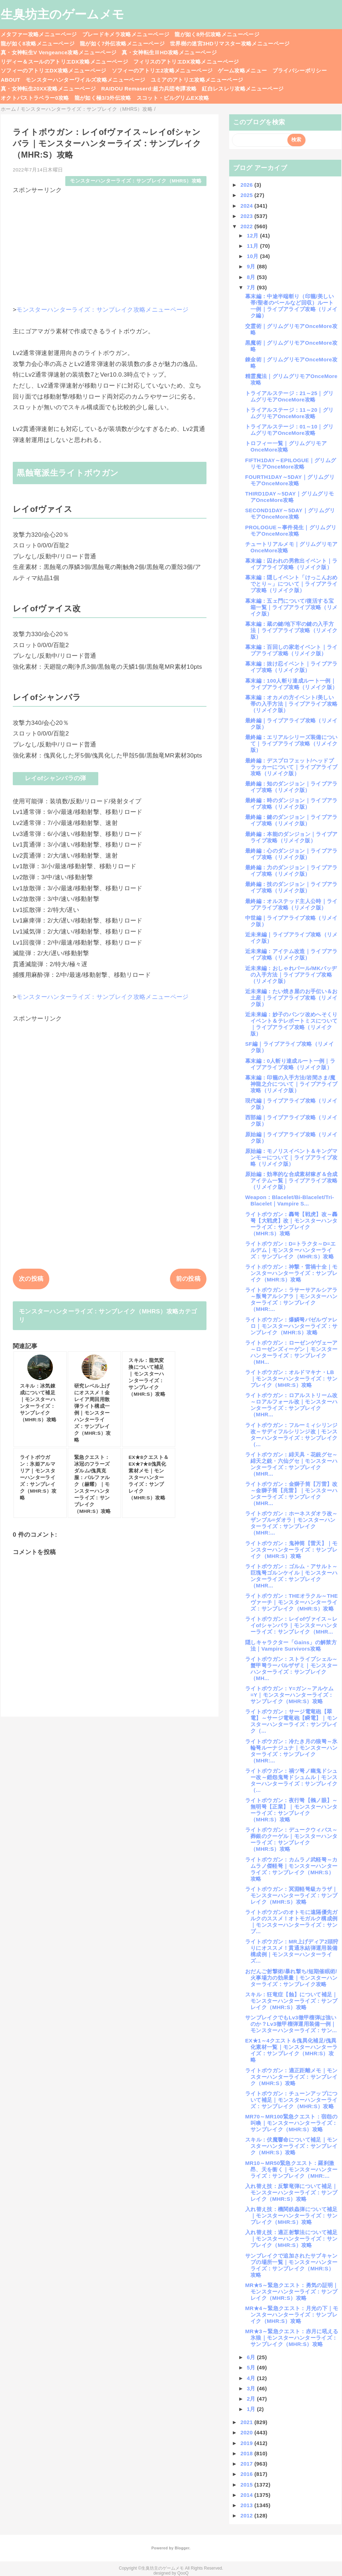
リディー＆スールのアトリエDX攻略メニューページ (64, 62)
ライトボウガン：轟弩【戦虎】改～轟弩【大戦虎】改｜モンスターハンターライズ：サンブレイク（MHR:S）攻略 (291, 1223)
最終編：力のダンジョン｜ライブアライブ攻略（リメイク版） (291, 870)
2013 (247, 2505)
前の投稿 (188, 1278)
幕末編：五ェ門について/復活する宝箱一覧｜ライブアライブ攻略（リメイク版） (291, 607)
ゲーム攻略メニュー (242, 70)
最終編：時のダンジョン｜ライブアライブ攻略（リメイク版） (291, 803)
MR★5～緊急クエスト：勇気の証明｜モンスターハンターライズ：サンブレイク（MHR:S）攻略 (291, 2291)
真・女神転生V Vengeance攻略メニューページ (58, 52)
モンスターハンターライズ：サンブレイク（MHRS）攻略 (136, 181)
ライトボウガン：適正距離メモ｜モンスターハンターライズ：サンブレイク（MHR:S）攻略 (291, 2076)
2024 (247, 206)
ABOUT (10, 80)
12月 (253, 236)
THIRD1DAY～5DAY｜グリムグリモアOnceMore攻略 (289, 497)
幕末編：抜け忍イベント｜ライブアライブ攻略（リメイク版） (291, 667)
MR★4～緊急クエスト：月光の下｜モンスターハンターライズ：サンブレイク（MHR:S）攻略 (291, 2314)
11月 (253, 246)
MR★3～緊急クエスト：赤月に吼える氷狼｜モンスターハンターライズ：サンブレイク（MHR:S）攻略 (291, 2337)
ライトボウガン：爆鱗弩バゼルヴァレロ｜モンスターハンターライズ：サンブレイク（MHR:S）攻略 (291, 1326)
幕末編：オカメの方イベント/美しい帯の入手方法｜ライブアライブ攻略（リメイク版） (291, 703)
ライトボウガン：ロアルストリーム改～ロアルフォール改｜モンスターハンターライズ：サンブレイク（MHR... (291, 1404)
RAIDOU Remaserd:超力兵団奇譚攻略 (149, 89)
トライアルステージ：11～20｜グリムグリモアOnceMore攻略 (289, 413)
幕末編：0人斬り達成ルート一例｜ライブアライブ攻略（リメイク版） (290, 1064)
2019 (247, 2443)
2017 (247, 2464)
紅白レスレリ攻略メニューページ (242, 89)
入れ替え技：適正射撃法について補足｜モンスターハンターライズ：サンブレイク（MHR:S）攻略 (291, 2238)
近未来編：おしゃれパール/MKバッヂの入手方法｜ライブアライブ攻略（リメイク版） (291, 974)
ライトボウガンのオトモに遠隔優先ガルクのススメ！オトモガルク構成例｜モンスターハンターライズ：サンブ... (291, 1921)
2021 (247, 2422)
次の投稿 (31, 1278)
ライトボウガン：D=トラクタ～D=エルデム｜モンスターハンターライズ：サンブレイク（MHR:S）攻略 (290, 1250)
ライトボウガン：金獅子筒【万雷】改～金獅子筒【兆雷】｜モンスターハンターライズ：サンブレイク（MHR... (291, 1493)
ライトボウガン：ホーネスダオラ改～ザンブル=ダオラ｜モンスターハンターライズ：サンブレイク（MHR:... (291, 1523)
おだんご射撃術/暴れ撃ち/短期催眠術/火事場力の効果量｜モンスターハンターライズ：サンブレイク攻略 (291, 1977)
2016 (247, 2474)
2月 (252, 2399)
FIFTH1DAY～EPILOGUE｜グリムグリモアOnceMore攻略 (290, 463)
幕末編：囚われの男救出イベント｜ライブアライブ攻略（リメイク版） (291, 564)
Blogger (182, 2548)
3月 (252, 2388)
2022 (247, 226)
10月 (253, 256)
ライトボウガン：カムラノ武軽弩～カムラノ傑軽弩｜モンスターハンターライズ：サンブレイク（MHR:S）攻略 (291, 1869)
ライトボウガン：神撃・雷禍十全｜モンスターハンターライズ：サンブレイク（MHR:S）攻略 (291, 1273)
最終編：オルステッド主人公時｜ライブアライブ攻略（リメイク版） (291, 904)
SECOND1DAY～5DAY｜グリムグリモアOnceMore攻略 (290, 513)
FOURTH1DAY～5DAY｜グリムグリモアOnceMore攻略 (290, 480)
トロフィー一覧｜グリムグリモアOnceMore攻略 (286, 446)
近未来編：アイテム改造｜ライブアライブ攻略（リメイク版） (291, 954)
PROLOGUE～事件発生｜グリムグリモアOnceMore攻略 (290, 530)
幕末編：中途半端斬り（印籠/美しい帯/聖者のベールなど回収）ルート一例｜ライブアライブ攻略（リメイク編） (291, 305)
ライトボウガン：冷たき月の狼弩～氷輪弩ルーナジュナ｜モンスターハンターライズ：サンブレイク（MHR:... (291, 1750)
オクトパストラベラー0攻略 (35, 98)
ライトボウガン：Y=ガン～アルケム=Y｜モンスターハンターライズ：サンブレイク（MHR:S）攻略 (289, 1694)
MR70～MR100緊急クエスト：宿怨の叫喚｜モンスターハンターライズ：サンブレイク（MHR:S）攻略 (291, 2122)
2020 (247, 2432)
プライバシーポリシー (299, 70)
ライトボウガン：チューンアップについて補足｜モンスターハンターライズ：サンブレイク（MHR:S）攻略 (291, 2099)
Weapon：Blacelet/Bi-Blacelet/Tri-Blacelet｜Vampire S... (289, 1200)
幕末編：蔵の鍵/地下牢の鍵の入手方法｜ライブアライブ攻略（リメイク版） (291, 630)
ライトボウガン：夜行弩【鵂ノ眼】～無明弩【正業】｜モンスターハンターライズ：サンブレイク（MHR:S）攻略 (291, 1809)
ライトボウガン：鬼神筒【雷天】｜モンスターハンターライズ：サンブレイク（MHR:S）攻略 (291, 1549)
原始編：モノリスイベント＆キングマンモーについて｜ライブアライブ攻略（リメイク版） (291, 1157)
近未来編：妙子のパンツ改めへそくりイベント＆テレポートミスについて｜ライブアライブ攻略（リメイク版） (291, 1024)
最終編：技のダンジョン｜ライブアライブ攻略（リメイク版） (291, 887)
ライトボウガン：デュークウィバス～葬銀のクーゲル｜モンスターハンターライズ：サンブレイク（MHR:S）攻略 (291, 1839)
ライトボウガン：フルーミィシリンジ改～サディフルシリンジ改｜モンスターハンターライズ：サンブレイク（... (291, 1434)
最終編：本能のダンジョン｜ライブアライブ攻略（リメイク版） (291, 837)
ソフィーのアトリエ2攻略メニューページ (162, 70)
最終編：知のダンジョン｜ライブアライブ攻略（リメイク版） (291, 787)
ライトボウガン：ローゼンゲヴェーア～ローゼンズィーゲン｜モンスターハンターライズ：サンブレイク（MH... (291, 1352)
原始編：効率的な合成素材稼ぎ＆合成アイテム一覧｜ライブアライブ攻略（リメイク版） (291, 1180)
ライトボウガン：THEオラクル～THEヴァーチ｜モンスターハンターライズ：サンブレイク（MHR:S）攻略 (291, 1602)
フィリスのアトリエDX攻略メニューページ (186, 62)
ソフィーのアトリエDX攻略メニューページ (53, 70)
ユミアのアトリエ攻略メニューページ (197, 80)
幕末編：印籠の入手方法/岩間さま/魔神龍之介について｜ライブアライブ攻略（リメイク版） (291, 1083)
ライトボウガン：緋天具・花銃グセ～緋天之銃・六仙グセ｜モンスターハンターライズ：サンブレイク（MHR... (291, 1464)
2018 (247, 2453)
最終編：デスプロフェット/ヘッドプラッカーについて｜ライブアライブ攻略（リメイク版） (291, 767)
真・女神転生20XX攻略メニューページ (48, 89)
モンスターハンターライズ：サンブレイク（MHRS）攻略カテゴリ (108, 1315)
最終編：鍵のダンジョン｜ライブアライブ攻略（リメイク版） (291, 820)
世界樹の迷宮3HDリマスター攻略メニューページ (230, 43)
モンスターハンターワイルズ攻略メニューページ (85, 80)
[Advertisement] (109, 244)
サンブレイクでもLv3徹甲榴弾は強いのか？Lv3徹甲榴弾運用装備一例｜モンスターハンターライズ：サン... (291, 2023)
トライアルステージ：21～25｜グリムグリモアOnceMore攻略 (289, 396)
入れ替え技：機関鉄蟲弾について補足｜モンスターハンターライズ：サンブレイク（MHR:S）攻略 (291, 2215)
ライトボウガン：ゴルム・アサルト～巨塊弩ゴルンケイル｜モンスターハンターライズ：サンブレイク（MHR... (291, 1575)
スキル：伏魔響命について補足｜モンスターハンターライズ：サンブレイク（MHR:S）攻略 (291, 2146)
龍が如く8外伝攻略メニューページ (217, 34)
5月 (252, 2367)
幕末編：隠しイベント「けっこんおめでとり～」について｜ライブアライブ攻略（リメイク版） (291, 583)
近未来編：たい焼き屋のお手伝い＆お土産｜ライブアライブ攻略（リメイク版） (291, 997)
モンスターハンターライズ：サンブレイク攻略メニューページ (102, 309)
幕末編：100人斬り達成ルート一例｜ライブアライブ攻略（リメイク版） (291, 684)
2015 (247, 2485)
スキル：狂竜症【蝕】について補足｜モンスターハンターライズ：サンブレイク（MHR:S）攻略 (291, 2000)
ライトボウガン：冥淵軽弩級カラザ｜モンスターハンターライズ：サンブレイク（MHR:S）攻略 (291, 1895)
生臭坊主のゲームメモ (62, 14)
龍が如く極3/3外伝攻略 (103, 98)
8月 (252, 277)
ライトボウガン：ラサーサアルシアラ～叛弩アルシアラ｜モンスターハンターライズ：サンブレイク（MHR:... (291, 1299)
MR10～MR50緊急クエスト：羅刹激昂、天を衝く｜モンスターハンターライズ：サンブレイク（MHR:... (291, 2169)
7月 (252, 287)
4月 (252, 2378)
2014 (247, 2495)
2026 (247, 185)
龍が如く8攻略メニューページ (38, 43)
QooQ (183, 2573)
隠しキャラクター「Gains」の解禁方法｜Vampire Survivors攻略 (291, 1645)
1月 (252, 2409)
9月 (252, 266)
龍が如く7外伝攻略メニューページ (122, 43)
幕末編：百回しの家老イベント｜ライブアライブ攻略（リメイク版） (291, 650)
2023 (247, 216)
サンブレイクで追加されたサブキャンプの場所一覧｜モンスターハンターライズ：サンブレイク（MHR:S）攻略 (291, 2265)
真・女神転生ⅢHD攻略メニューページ (169, 52)
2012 (247, 2515)
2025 (247, 195)
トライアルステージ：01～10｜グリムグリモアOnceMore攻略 (289, 429)
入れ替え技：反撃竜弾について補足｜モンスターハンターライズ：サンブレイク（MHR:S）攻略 (291, 2192)
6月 (252, 2357)
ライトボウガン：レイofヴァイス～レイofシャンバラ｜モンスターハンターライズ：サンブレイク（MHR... (291, 1625)
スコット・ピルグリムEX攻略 (173, 98)
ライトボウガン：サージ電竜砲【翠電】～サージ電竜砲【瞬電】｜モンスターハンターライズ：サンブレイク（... (291, 1721)
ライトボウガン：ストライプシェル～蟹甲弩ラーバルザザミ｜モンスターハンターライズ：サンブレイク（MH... (291, 1668)
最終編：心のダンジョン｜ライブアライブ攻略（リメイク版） (291, 854)
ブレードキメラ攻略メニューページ (125, 34)
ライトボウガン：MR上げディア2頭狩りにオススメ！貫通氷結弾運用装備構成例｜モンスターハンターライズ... (291, 1951)
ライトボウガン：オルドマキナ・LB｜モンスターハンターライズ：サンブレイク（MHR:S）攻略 (291, 1378)
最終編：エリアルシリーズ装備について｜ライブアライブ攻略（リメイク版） (291, 743)
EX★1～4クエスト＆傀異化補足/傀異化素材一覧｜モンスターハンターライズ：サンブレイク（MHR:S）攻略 (291, 2050)
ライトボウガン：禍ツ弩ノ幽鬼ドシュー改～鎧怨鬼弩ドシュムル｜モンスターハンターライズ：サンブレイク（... (291, 1780)
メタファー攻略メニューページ (39, 34)
